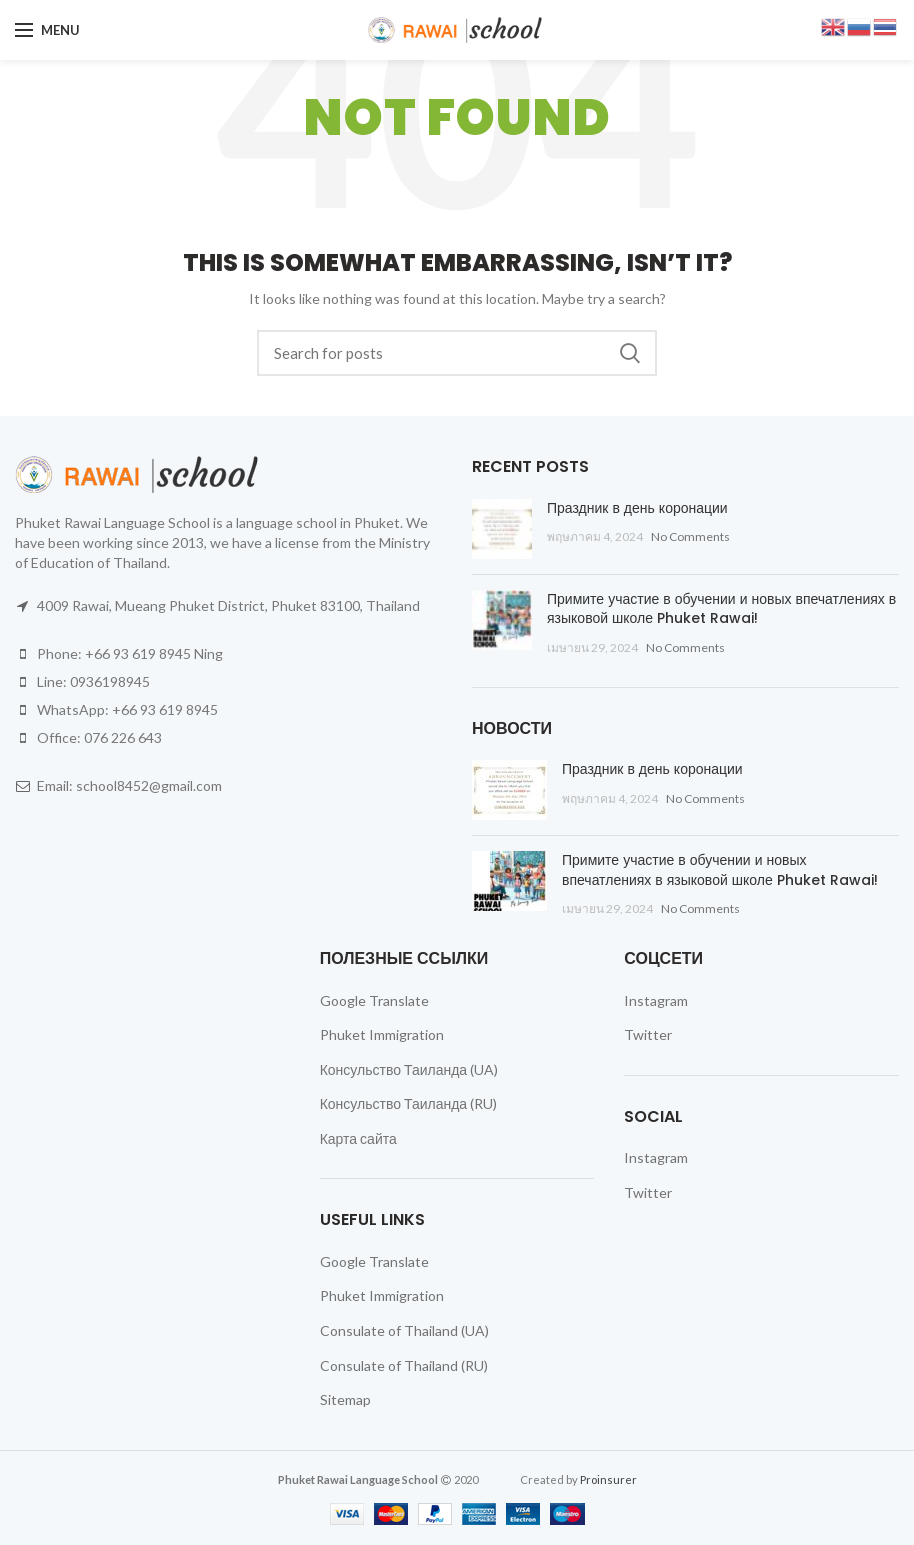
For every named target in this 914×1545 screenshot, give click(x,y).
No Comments (690, 536)
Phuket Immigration (382, 1034)
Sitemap (345, 1399)
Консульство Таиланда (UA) (409, 1069)
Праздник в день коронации (637, 508)
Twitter (648, 1034)
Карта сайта (358, 1138)
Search (630, 353)
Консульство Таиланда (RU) (408, 1103)
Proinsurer (608, 1479)
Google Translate (374, 1000)
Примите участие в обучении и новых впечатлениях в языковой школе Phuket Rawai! (721, 609)
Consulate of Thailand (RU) (404, 1365)
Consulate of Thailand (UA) (404, 1330)
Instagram (656, 1000)
